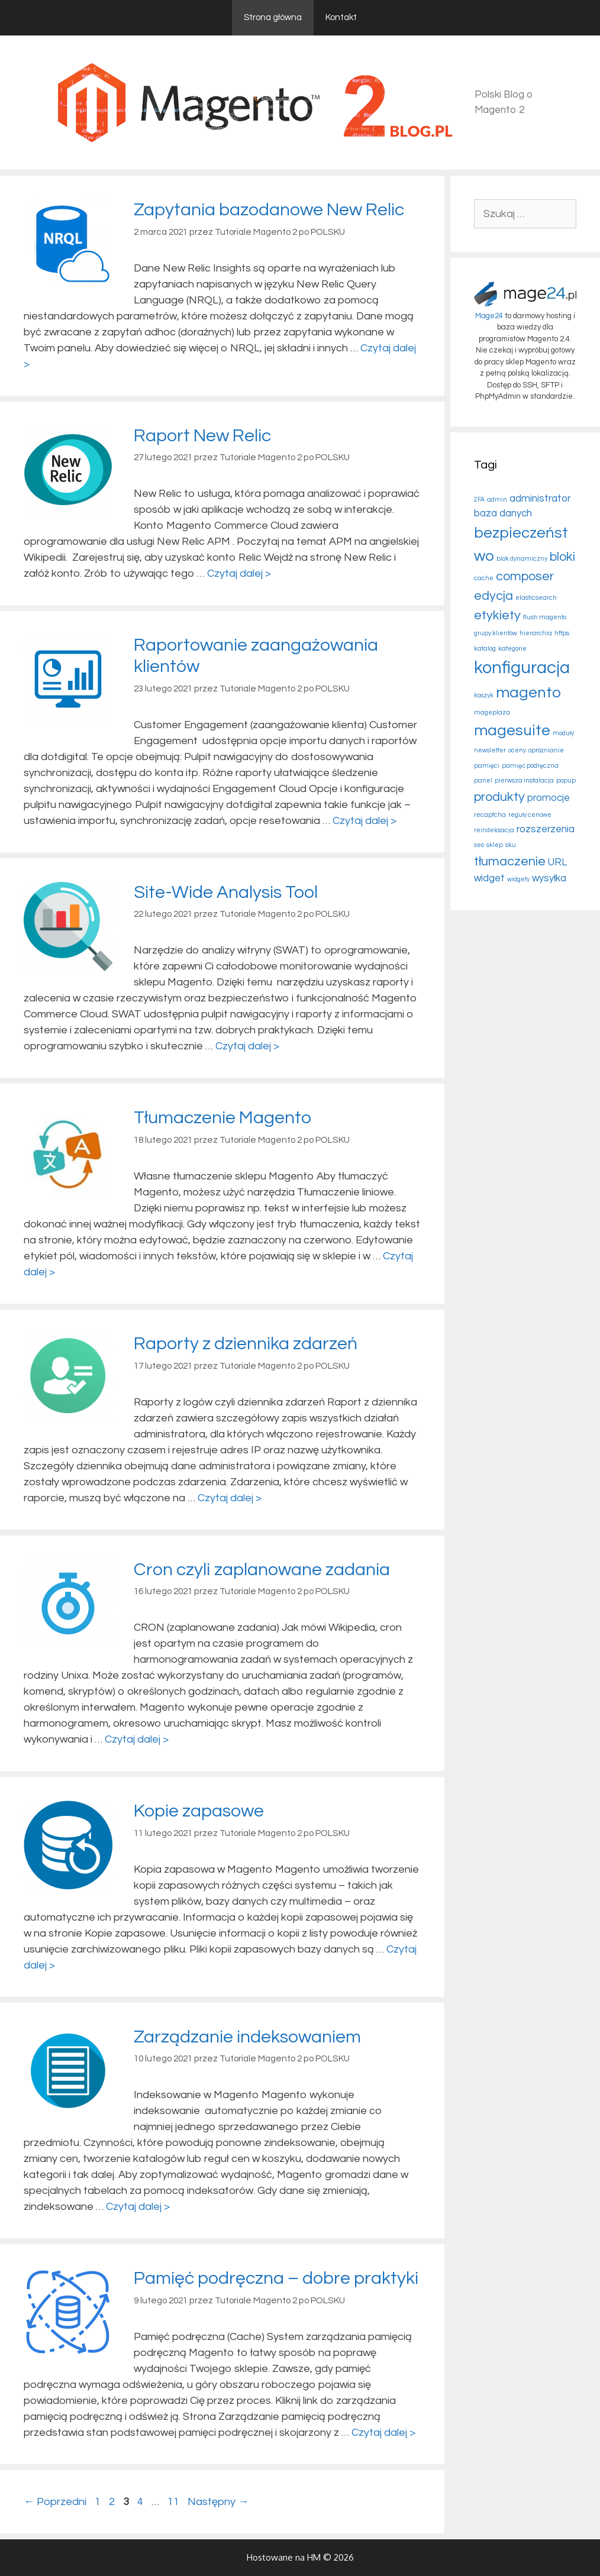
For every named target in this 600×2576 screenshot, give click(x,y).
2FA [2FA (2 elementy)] (479, 499)
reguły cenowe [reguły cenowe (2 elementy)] (529, 815)
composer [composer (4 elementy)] (525, 576)
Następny (218, 2501)
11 (174, 2501)
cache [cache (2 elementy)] (483, 578)
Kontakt (341, 17)
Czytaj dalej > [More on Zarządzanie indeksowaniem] (138, 2206)
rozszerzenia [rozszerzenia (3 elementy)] (546, 829)
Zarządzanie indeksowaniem (247, 2037)
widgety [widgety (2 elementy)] (518, 879)
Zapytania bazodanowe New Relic (269, 210)
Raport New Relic (202, 435)
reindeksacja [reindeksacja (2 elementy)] (494, 830)
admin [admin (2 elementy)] (497, 499)
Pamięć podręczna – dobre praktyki (276, 2278)
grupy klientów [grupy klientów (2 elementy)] (495, 633)
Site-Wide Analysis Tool (226, 892)
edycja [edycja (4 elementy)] (493, 596)
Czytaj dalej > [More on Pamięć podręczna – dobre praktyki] (383, 2432)
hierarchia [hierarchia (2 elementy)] (536, 633)
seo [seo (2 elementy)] (479, 845)
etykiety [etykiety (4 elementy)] (497, 615)
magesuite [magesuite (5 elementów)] (512, 730)
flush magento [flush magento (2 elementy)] (544, 617)
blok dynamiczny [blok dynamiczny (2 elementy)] (521, 558)
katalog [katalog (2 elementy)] (485, 648)
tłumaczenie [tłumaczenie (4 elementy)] (510, 861)
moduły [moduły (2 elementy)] (563, 733)
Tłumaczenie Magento (222, 1117)
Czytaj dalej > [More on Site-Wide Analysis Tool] (247, 1046)
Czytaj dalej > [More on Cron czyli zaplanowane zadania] (137, 1739)
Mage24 (489, 316)
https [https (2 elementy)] (561, 633)
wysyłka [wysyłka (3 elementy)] (549, 878)
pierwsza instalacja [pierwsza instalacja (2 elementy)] (524, 780)
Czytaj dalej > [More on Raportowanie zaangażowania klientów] (364, 820)
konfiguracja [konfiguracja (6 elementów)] (522, 668)
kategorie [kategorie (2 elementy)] (512, 648)
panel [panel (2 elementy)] (483, 780)
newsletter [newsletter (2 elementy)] (490, 750)
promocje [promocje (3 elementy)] (548, 798)
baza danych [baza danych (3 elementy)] (503, 513)
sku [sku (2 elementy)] (510, 845)
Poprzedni (55, 2501)
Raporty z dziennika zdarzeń (245, 1343)
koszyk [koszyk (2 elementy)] (483, 695)
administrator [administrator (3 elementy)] (539, 498)
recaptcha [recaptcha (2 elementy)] (490, 815)
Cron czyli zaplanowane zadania (262, 1569)
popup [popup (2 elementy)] (566, 780)
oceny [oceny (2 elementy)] (517, 750)
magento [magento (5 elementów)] (528, 692)
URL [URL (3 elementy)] (557, 862)
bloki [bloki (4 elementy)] (562, 557)
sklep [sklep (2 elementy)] (494, 845)
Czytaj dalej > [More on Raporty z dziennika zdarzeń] (230, 1498)
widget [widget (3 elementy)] (489, 878)
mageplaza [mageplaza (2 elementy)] (492, 712)
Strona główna (273, 17)
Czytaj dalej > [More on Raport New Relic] (239, 573)
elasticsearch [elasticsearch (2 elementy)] (536, 597)
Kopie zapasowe (199, 1811)
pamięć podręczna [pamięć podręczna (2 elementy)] (530, 765)
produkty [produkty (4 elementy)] (499, 797)
